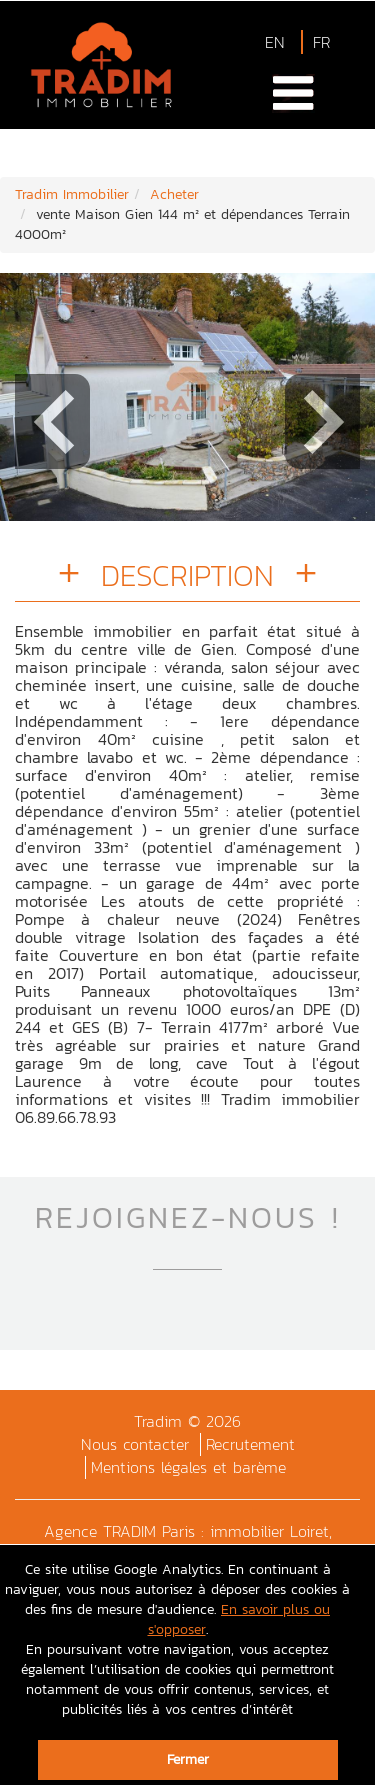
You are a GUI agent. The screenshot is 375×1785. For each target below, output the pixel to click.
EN (275, 42)
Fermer (188, 1759)
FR (321, 42)
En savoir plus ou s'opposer (239, 1619)
